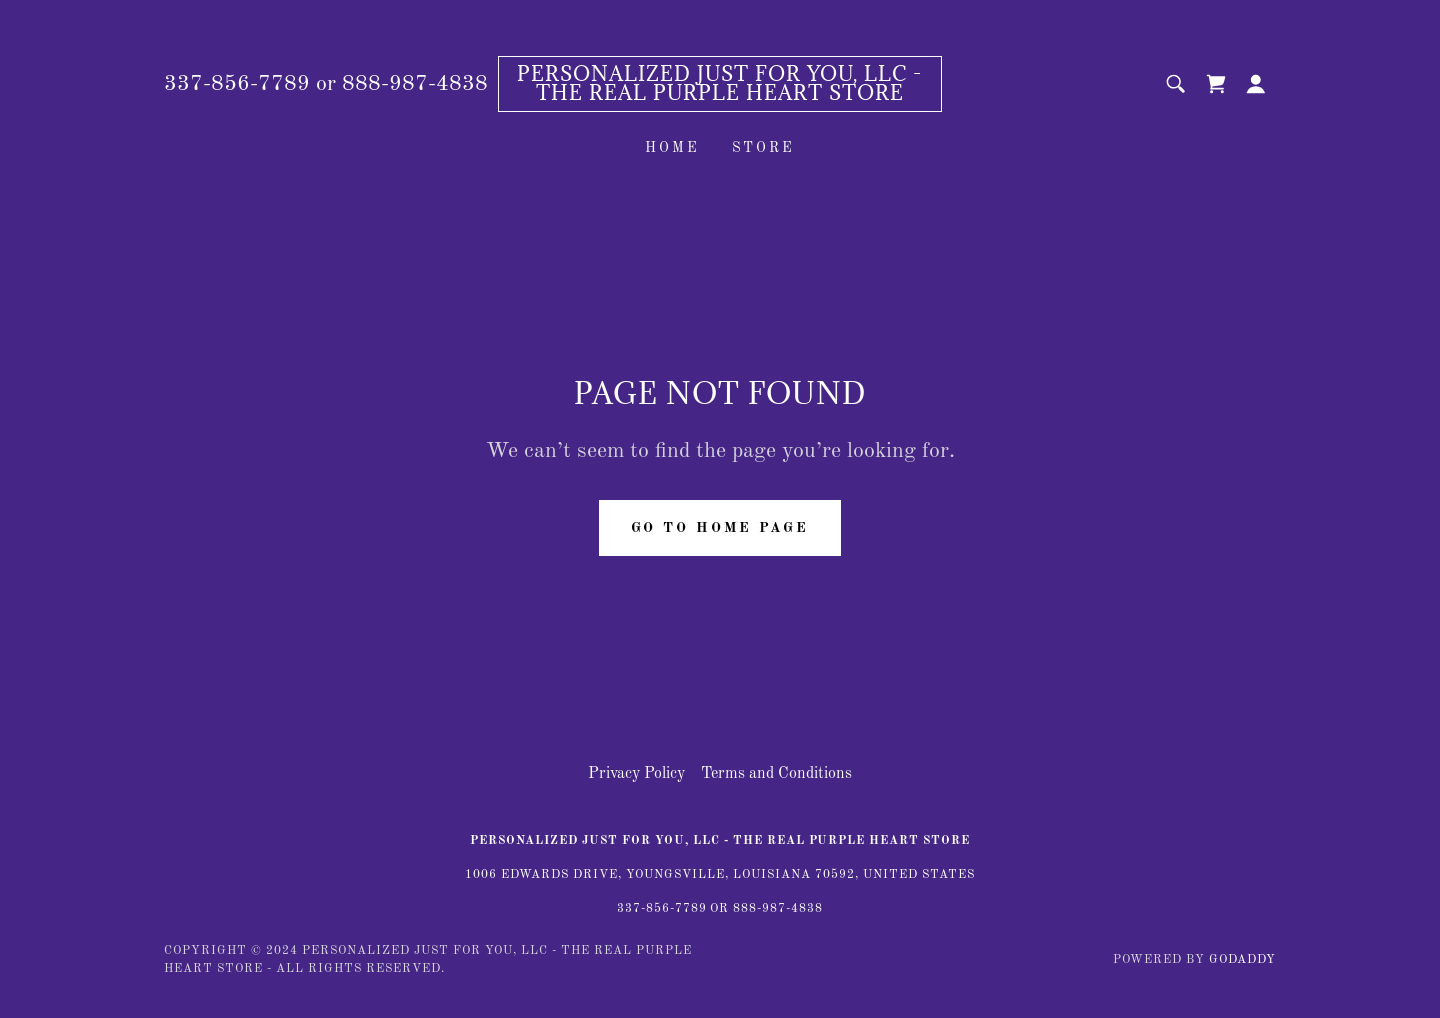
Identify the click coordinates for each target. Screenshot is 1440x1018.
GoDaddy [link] (1242, 960)
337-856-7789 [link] (237, 84)
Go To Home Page (720, 528)
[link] (720, 96)
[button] (1256, 84)
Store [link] (764, 148)
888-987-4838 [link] (415, 84)
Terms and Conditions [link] (776, 774)
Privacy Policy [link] (636, 774)
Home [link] (672, 148)
